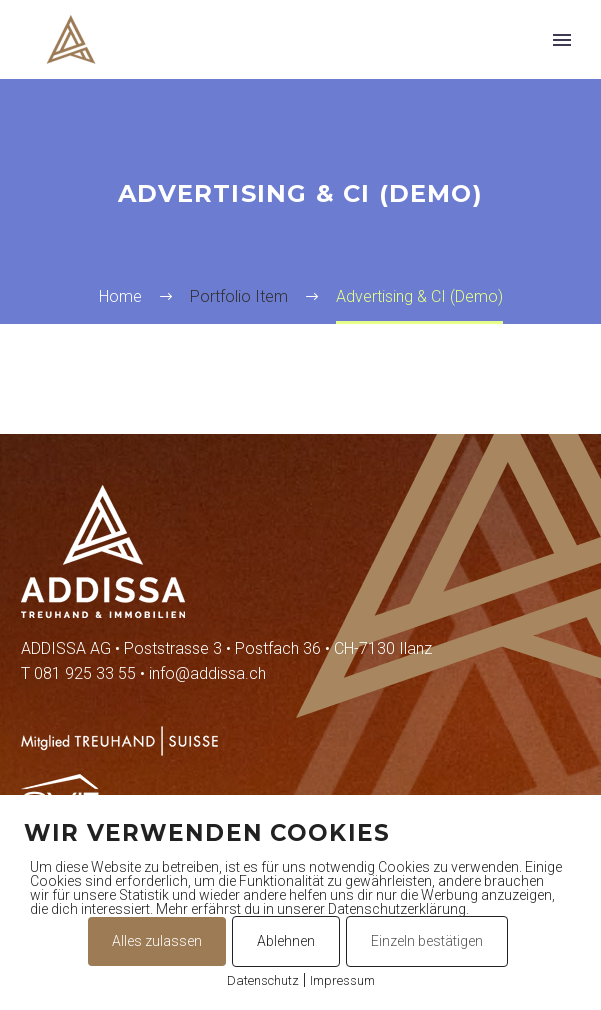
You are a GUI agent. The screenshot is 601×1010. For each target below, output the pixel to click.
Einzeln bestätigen (427, 941)
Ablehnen (286, 941)
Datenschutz (263, 980)
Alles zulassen (157, 941)
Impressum (342, 980)
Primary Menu (562, 40)
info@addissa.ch (207, 673)
